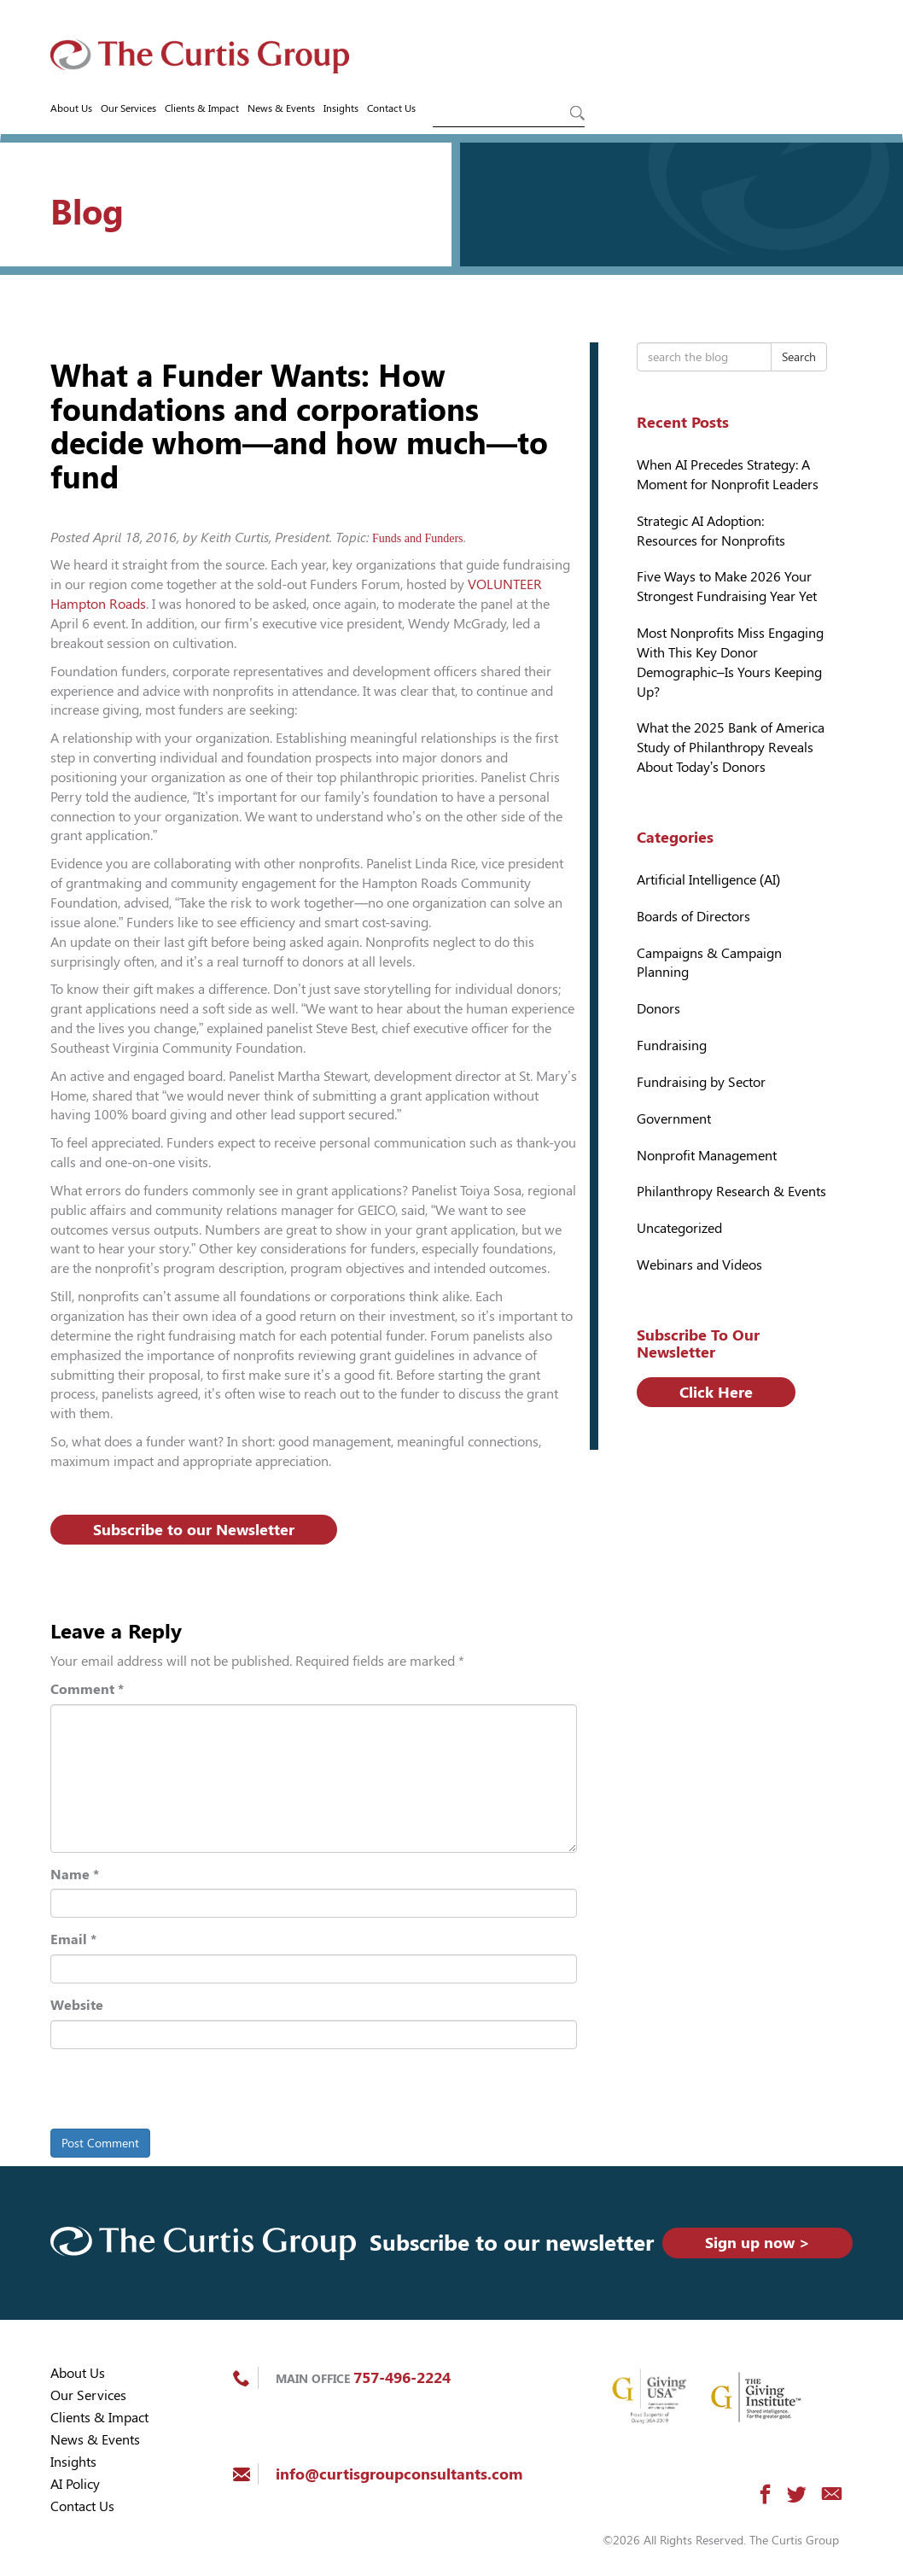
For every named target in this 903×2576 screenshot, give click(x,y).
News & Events (281, 108)
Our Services (128, 108)
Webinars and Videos (699, 1265)
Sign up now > (757, 2243)
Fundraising (672, 1045)
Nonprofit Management (707, 1156)
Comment (87, 1689)
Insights (340, 108)
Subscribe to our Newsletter (193, 1530)
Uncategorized (679, 1228)
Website (76, 2005)
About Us (71, 108)
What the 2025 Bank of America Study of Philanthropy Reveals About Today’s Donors (730, 747)
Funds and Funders (417, 538)
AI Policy (75, 2484)
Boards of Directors (693, 916)
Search (799, 357)
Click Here (716, 1392)
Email (73, 1939)
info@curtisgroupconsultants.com (399, 2474)
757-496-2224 (402, 2377)
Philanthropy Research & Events (731, 1191)
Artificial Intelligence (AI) (709, 880)
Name (74, 1874)
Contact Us (391, 108)
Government (674, 1119)
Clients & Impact (202, 108)
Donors (658, 1009)
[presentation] (167, 2092)
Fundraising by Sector (701, 1082)
